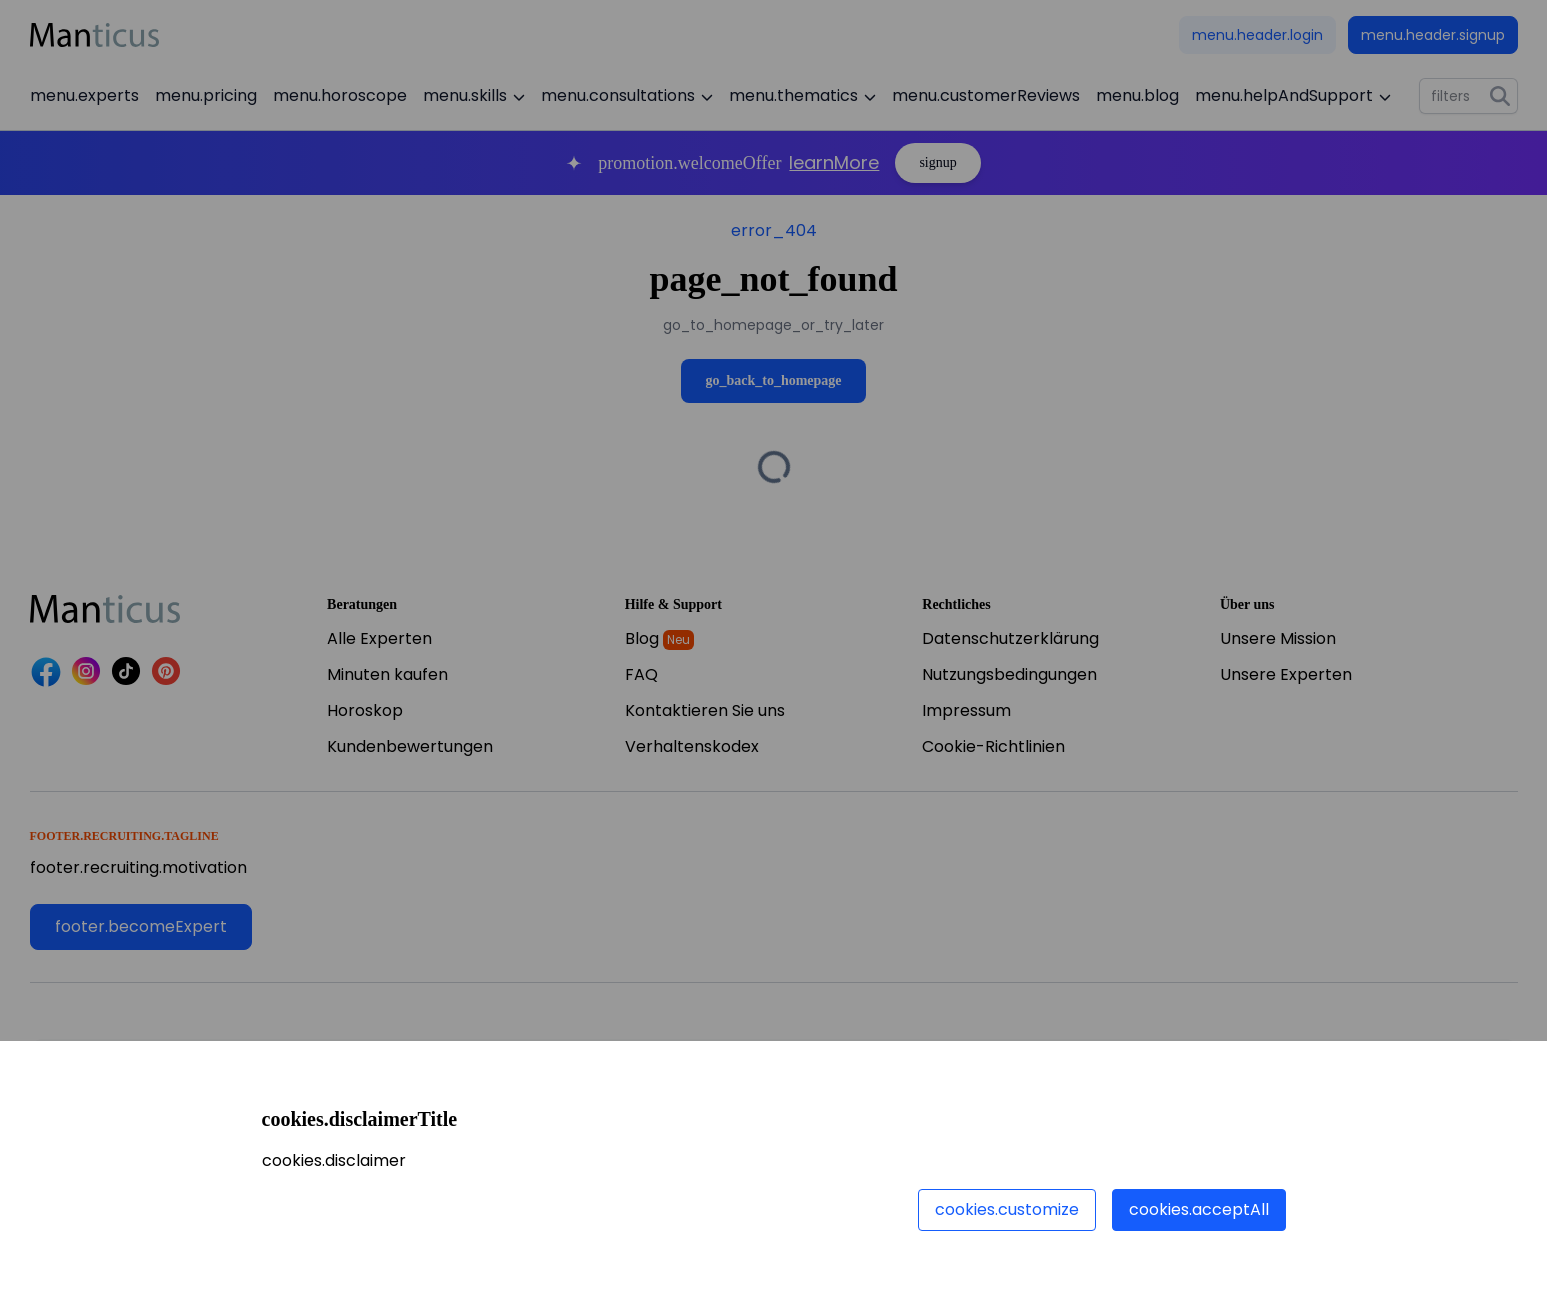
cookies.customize (1007, 1209)
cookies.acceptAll (1199, 1209)
